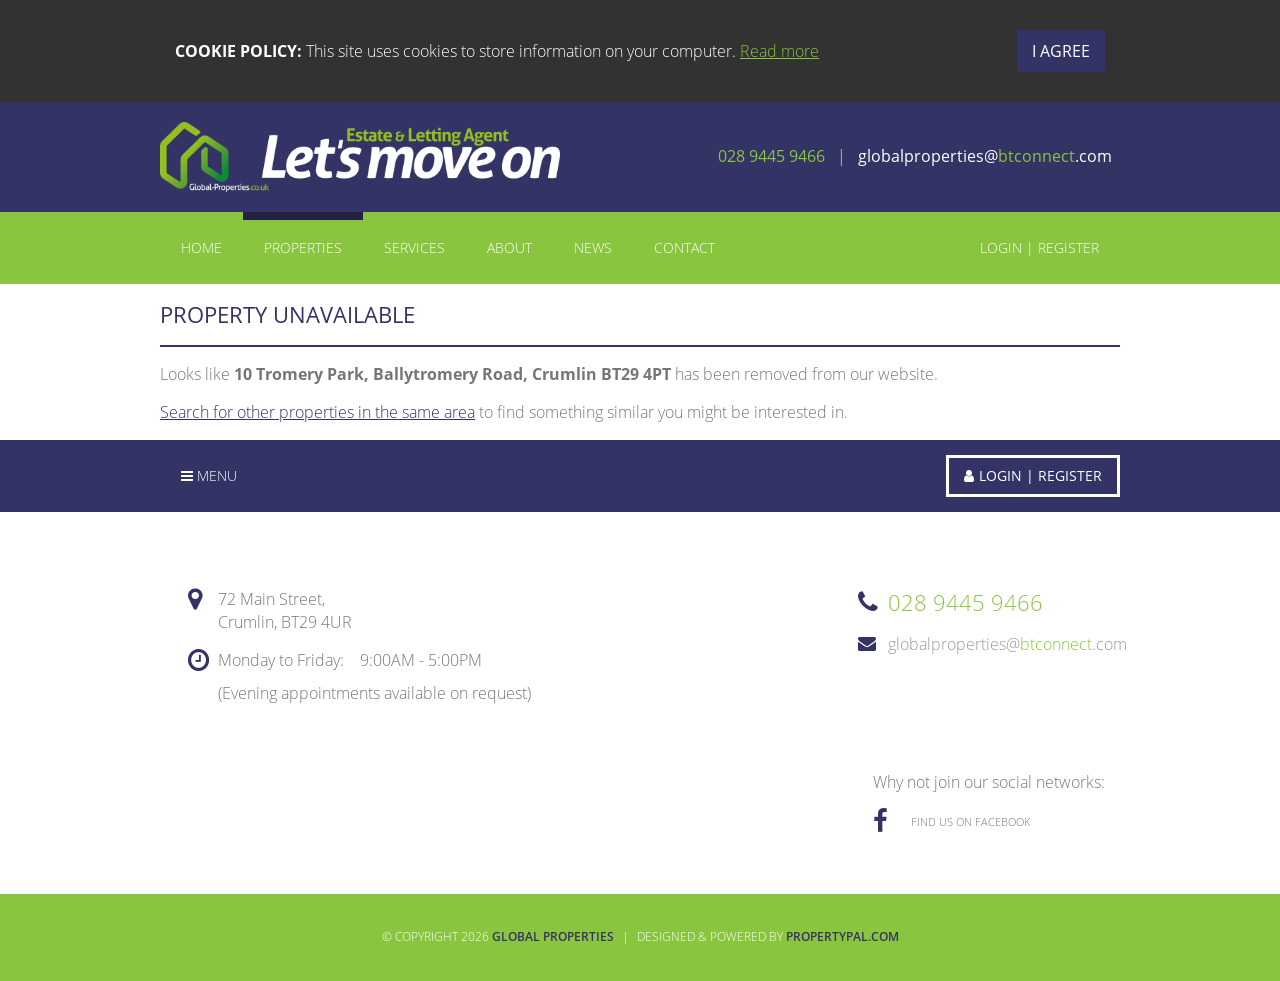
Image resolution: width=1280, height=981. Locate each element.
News (593, 247)
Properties (303, 247)
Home (201, 247)
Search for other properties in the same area (317, 412)
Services (414, 247)
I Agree (1061, 51)
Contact (684, 247)
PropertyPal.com (842, 936)
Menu (209, 475)
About (509, 247)
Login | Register (1039, 247)
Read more (779, 51)
